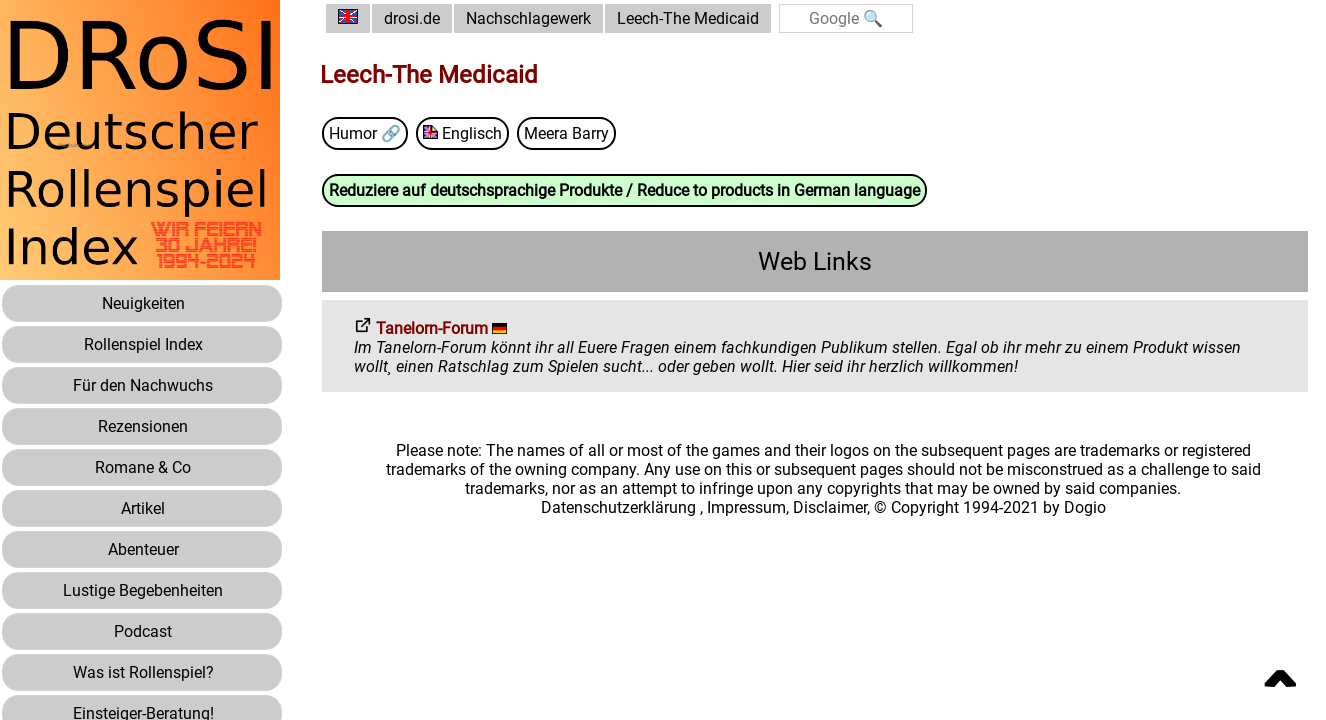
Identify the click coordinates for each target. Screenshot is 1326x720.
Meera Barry (566, 133)
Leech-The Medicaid (688, 18)
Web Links (815, 261)
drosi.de (412, 18)
